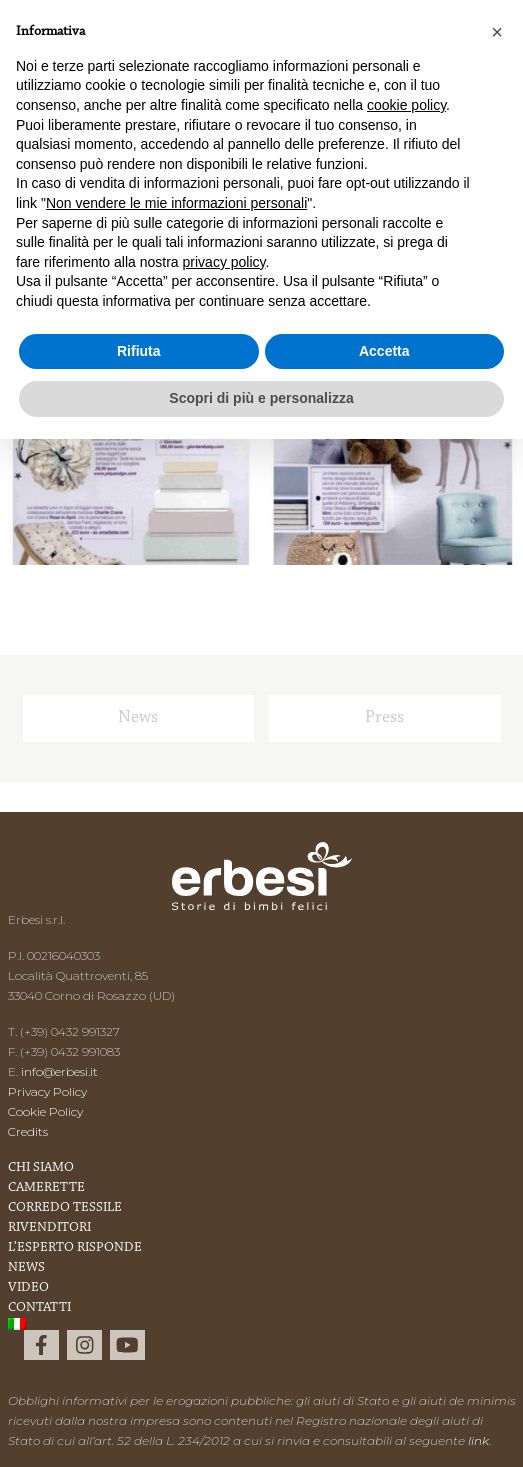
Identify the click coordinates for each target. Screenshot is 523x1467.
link (478, 1440)
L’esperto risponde (75, 1248)
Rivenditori (49, 1228)
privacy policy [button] (224, 262)
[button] (497, 32)
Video (28, 1288)
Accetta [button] (384, 351)
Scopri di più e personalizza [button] (261, 398)
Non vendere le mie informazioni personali (176, 203)
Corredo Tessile (65, 1208)
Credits (28, 1131)
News (138, 718)
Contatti (39, 1308)
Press (384, 718)
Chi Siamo (41, 1168)
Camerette (46, 1188)
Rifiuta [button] (139, 351)
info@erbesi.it (59, 1071)
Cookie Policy (45, 1111)
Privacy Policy (47, 1091)
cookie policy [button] (406, 105)
